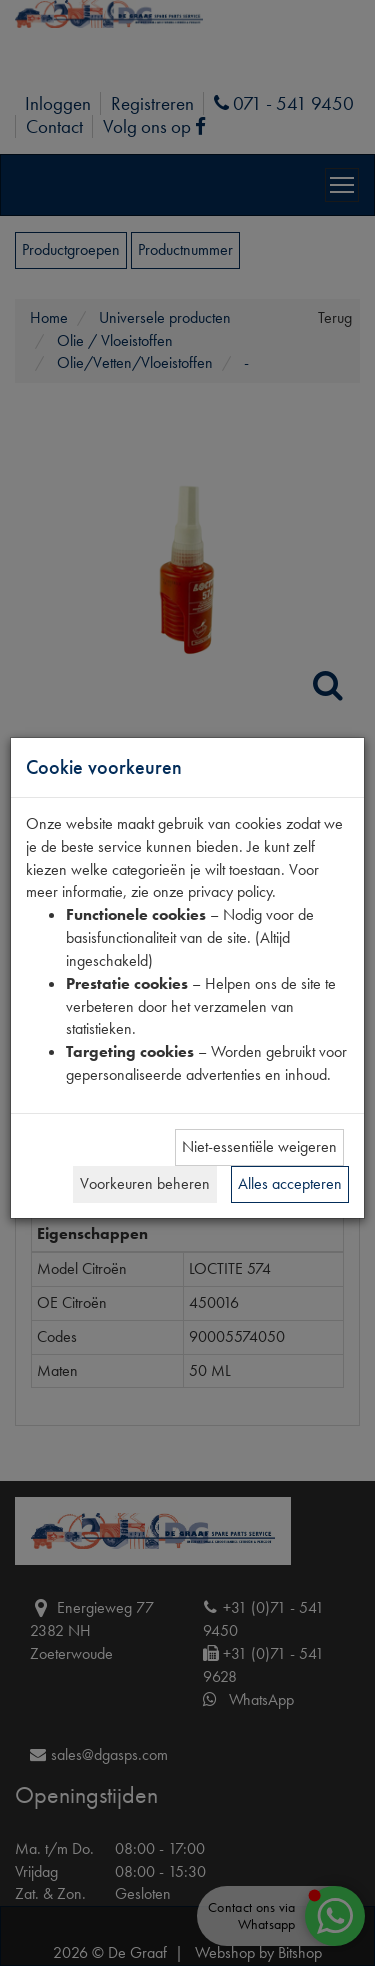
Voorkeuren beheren (145, 1183)
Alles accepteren (290, 1183)
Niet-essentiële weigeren (259, 1146)
